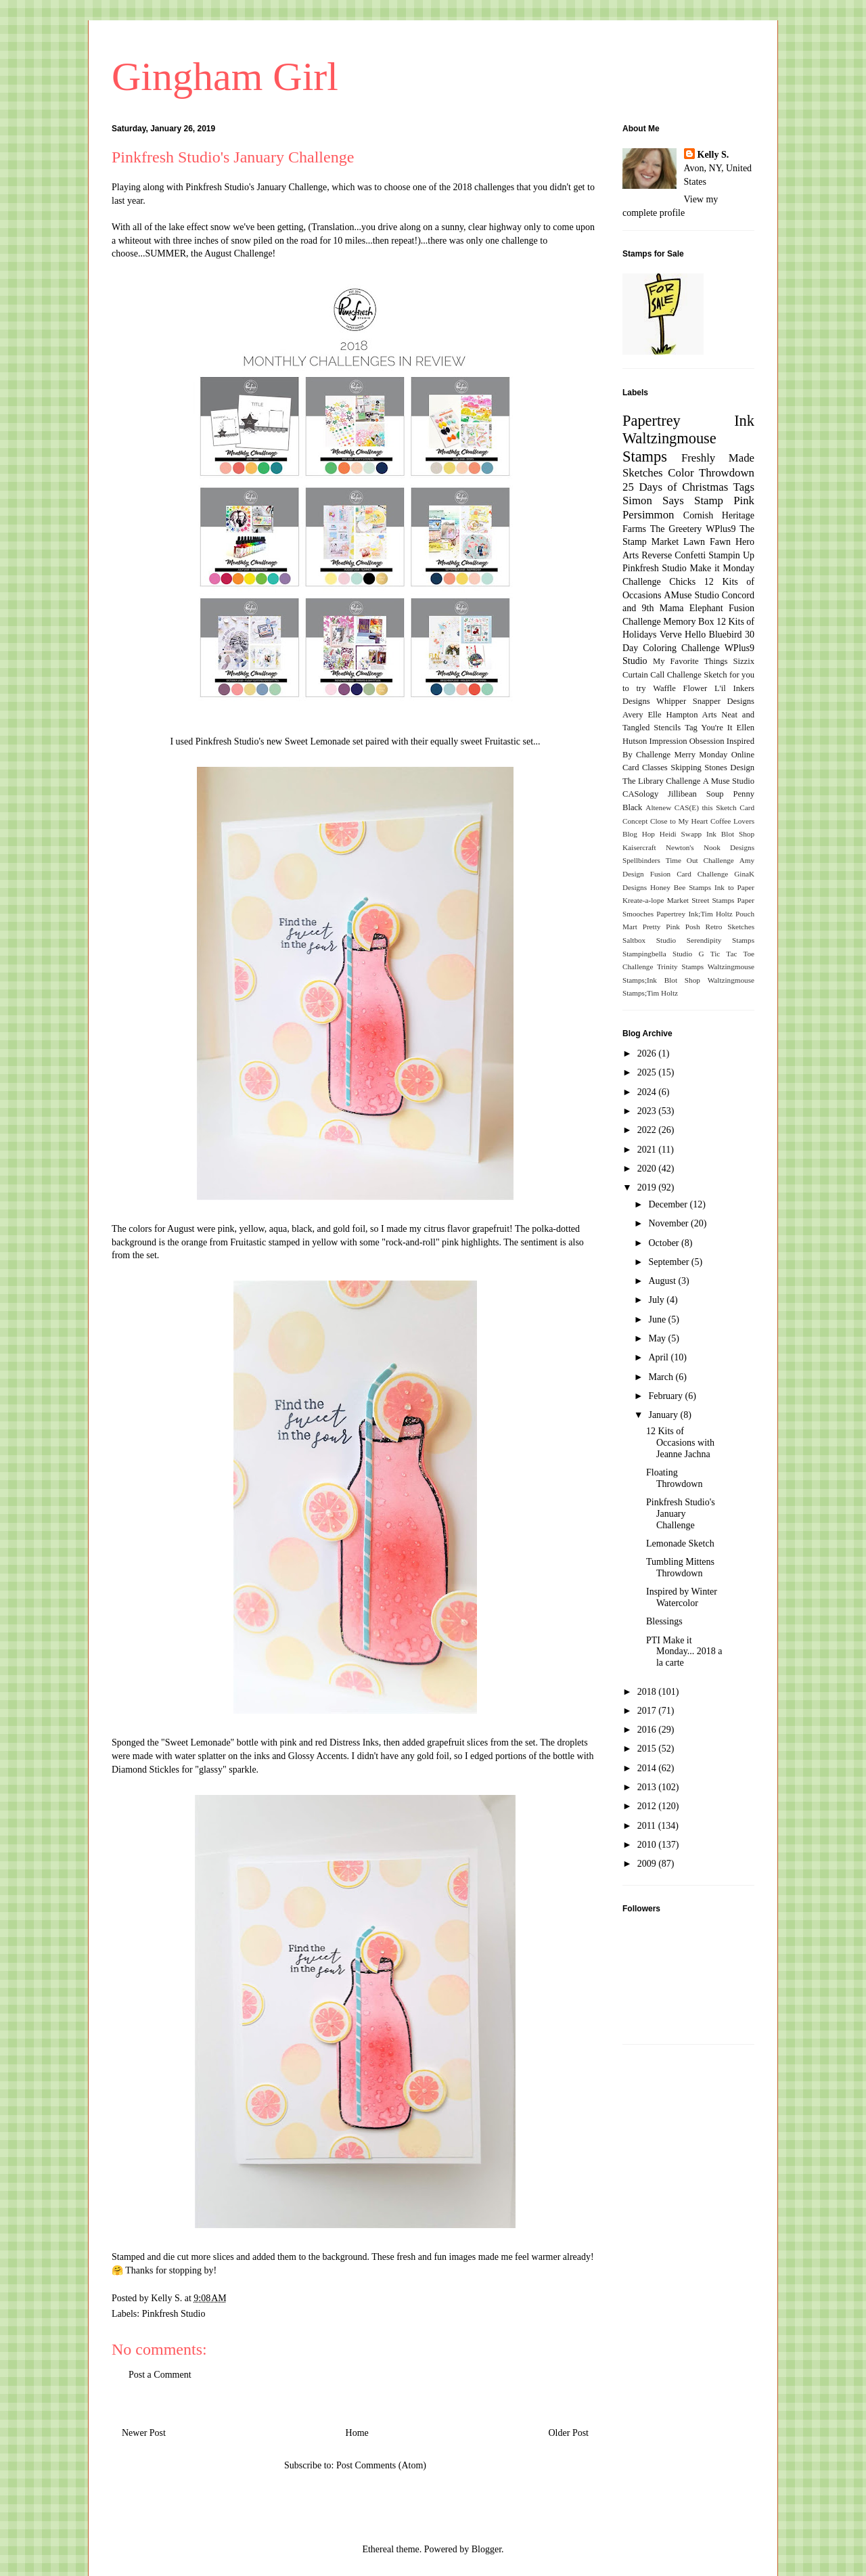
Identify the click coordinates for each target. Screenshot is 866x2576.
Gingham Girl (225, 76)
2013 (648, 1787)
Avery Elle (642, 714)
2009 (648, 1864)
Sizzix (743, 661)
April (659, 1357)
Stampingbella (644, 954)
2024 (648, 1092)
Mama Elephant (691, 608)
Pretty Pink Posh (671, 927)
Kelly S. (713, 155)
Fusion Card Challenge (689, 874)
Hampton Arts (691, 714)
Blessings (664, 1621)
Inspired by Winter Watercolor (681, 1597)
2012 (648, 1806)
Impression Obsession (687, 741)
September (669, 1262)
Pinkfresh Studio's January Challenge (256, 187)
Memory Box (688, 622)
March (661, 1377)
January (664, 1415)
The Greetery (676, 529)
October (664, 1243)
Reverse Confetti (673, 555)
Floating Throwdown (674, 1478)
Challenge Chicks (659, 582)
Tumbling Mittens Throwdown (680, 1567)
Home (357, 2433)
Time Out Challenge (700, 860)
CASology (640, 794)
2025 (648, 1072)
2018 (648, 1692)
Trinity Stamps (680, 966)
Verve (671, 634)
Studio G (688, 954)
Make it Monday (721, 568)
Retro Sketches (729, 927)
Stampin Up (731, 555)
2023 (648, 1111)
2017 (648, 1711)
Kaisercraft (639, 847)
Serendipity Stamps (720, 940)
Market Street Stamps (701, 900)
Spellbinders (641, 860)
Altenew (658, 807)
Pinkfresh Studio (174, 2314)
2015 (648, 1749)
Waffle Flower (680, 688)
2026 (648, 1053)
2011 (647, 1826)
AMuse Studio (691, 595)
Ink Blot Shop (730, 834)
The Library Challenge (661, 781)
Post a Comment (160, 2375)
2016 (648, 1730)
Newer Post (144, 2433)
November (669, 1223)
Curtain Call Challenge (662, 675)
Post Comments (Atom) (381, 2465)
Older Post (569, 2433)
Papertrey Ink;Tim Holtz (694, 914)
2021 (648, 1150)
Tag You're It (708, 727)
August (663, 1281)
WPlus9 (720, 529)
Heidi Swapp (681, 834)
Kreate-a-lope (643, 900)
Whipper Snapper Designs (705, 701)
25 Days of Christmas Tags (688, 487)
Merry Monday (701, 754)
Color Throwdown (711, 472)
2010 (648, 1845)
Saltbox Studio (649, 940)
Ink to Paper (734, 887)
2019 (648, 1187)
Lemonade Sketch (680, 1543)
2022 (648, 1130)
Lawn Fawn (707, 542)
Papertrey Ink (688, 420)
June (658, 1319)
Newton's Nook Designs (710, 847)
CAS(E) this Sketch (706, 807)
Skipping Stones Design (712, 767)
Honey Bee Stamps (680, 887)
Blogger (486, 2549)
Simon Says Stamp (672, 500)
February (666, 1396)
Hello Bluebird (713, 634)
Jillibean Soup (695, 794)
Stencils (667, 727)
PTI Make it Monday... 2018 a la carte (684, 1651)
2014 (648, 1768)
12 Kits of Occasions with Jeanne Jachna (680, 1442)
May (658, 1338)
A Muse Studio (728, 781)
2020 (648, 1168)
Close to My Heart (679, 821)
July (657, 1300)
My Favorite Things (690, 661)
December (668, 1204)
